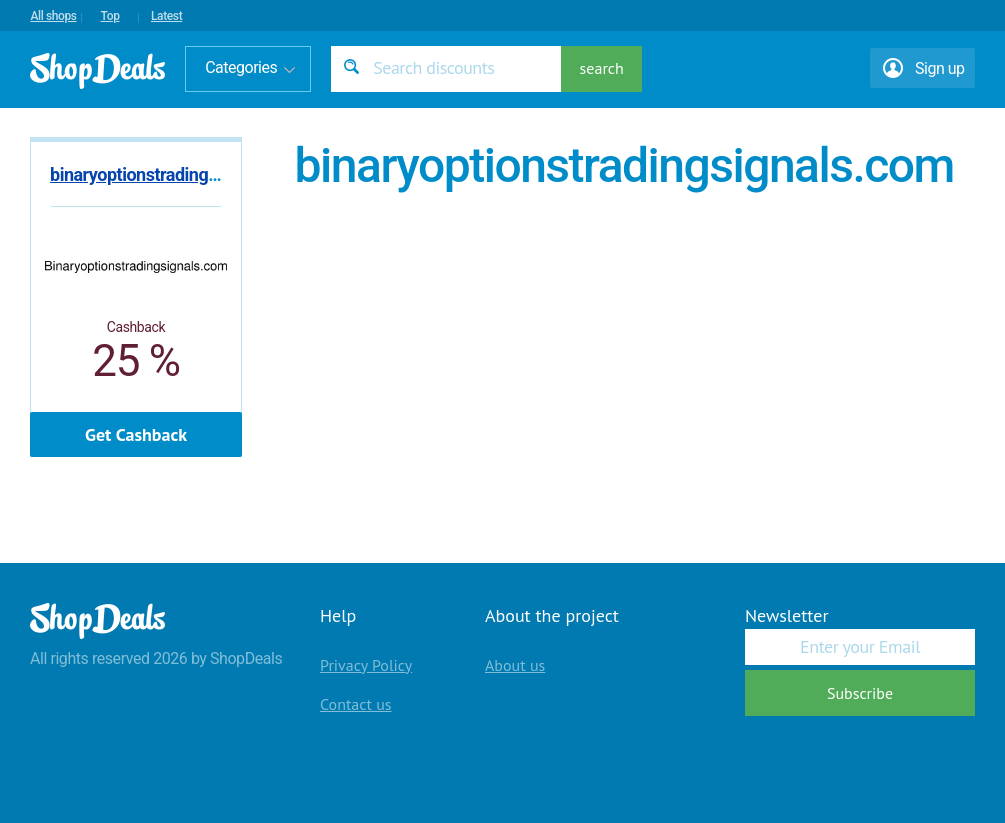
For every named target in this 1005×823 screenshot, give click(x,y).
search (602, 68)
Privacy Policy (366, 665)
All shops (53, 16)
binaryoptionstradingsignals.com (175, 174)
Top (110, 16)
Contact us (356, 704)
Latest (166, 16)
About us (515, 665)
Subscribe (860, 693)
